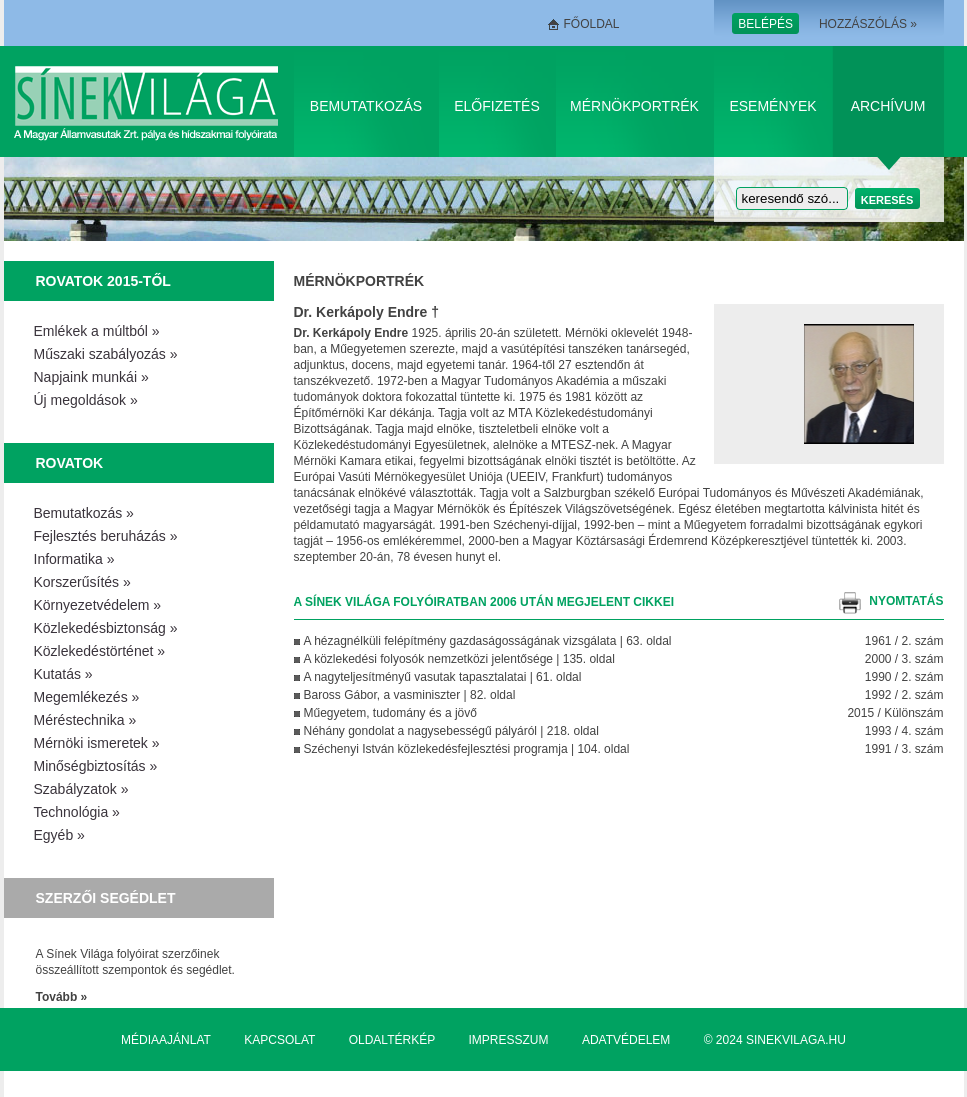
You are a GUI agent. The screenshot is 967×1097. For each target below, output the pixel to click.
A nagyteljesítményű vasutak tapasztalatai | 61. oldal (443, 677)
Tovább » (62, 997)
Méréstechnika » (85, 720)
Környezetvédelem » (98, 605)
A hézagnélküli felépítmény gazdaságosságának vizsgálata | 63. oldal (488, 641)
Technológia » (77, 812)
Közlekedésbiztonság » (106, 628)
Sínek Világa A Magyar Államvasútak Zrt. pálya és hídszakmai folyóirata (149, 101)
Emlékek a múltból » (97, 331)
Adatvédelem (626, 1040)
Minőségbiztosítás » (96, 766)
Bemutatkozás (366, 106)
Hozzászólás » (868, 24)
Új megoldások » (86, 400)
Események (772, 106)
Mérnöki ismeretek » (97, 743)
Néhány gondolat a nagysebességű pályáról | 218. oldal (451, 731)
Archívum (888, 106)
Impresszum (509, 1040)
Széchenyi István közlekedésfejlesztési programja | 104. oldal (467, 749)
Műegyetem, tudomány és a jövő (390, 713)
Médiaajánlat (166, 1040)
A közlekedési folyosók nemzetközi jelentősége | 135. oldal (459, 659)
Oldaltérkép (392, 1040)
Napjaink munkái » (91, 377)
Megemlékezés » (87, 697)
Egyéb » (59, 835)
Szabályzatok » (81, 789)
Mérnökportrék (634, 106)
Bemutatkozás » (84, 513)
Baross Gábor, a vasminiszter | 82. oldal (410, 695)
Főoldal (592, 24)
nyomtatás (906, 601)
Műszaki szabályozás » (106, 354)
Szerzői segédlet (106, 898)
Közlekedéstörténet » (100, 651)
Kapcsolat (279, 1040)
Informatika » (74, 559)
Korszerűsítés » (82, 582)
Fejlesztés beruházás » (106, 536)
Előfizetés (497, 106)
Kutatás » (63, 674)
